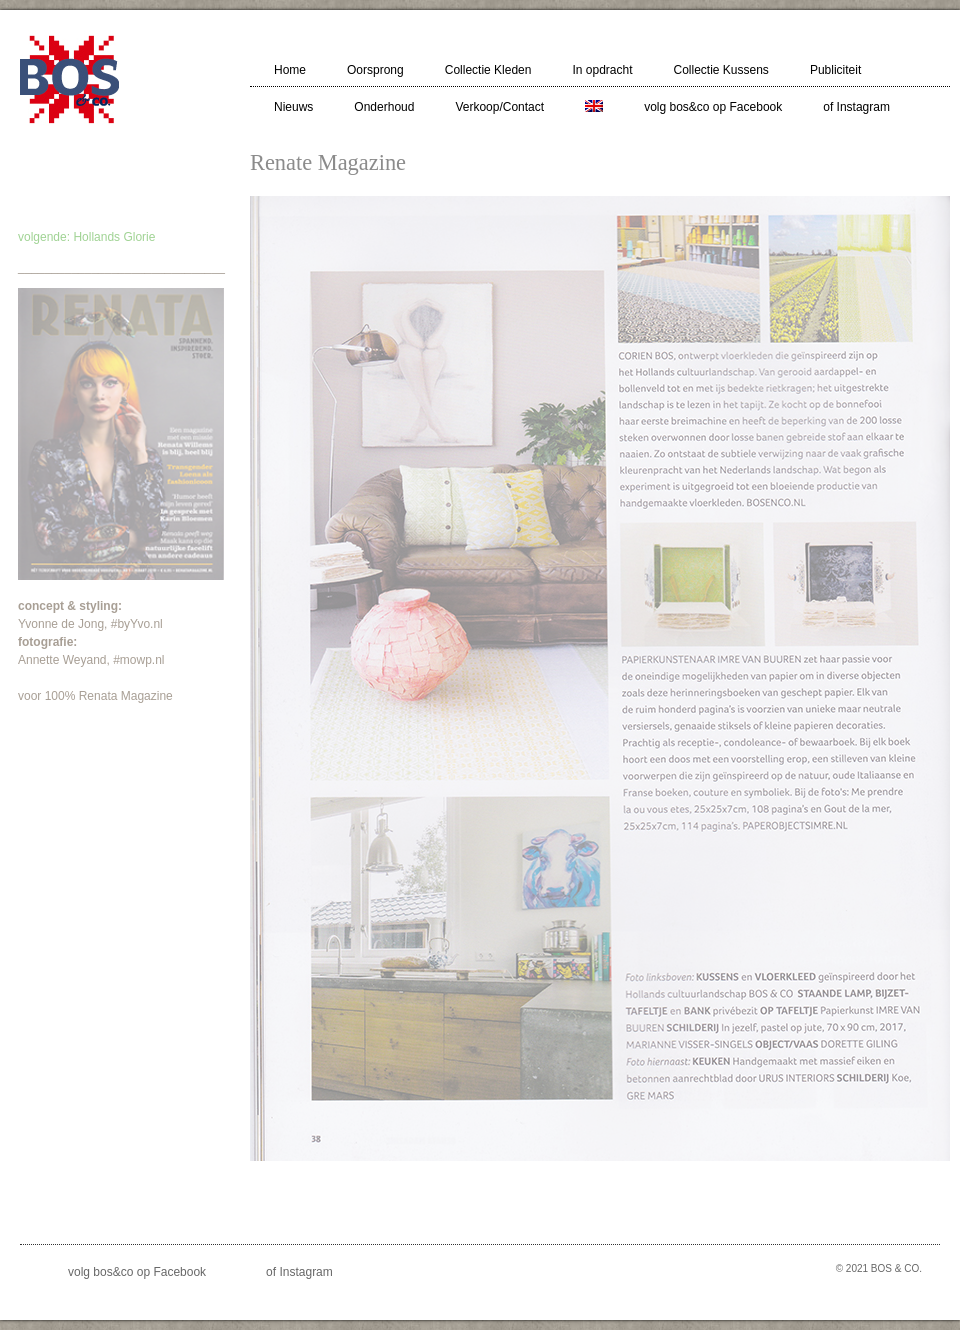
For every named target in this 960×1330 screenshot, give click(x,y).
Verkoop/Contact (499, 107)
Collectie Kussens (720, 70)
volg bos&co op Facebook (713, 107)
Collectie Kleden (488, 70)
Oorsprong (375, 70)
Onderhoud (384, 107)
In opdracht (602, 70)
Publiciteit (835, 70)
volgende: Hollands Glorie (86, 237)
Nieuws (293, 107)
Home (290, 70)
